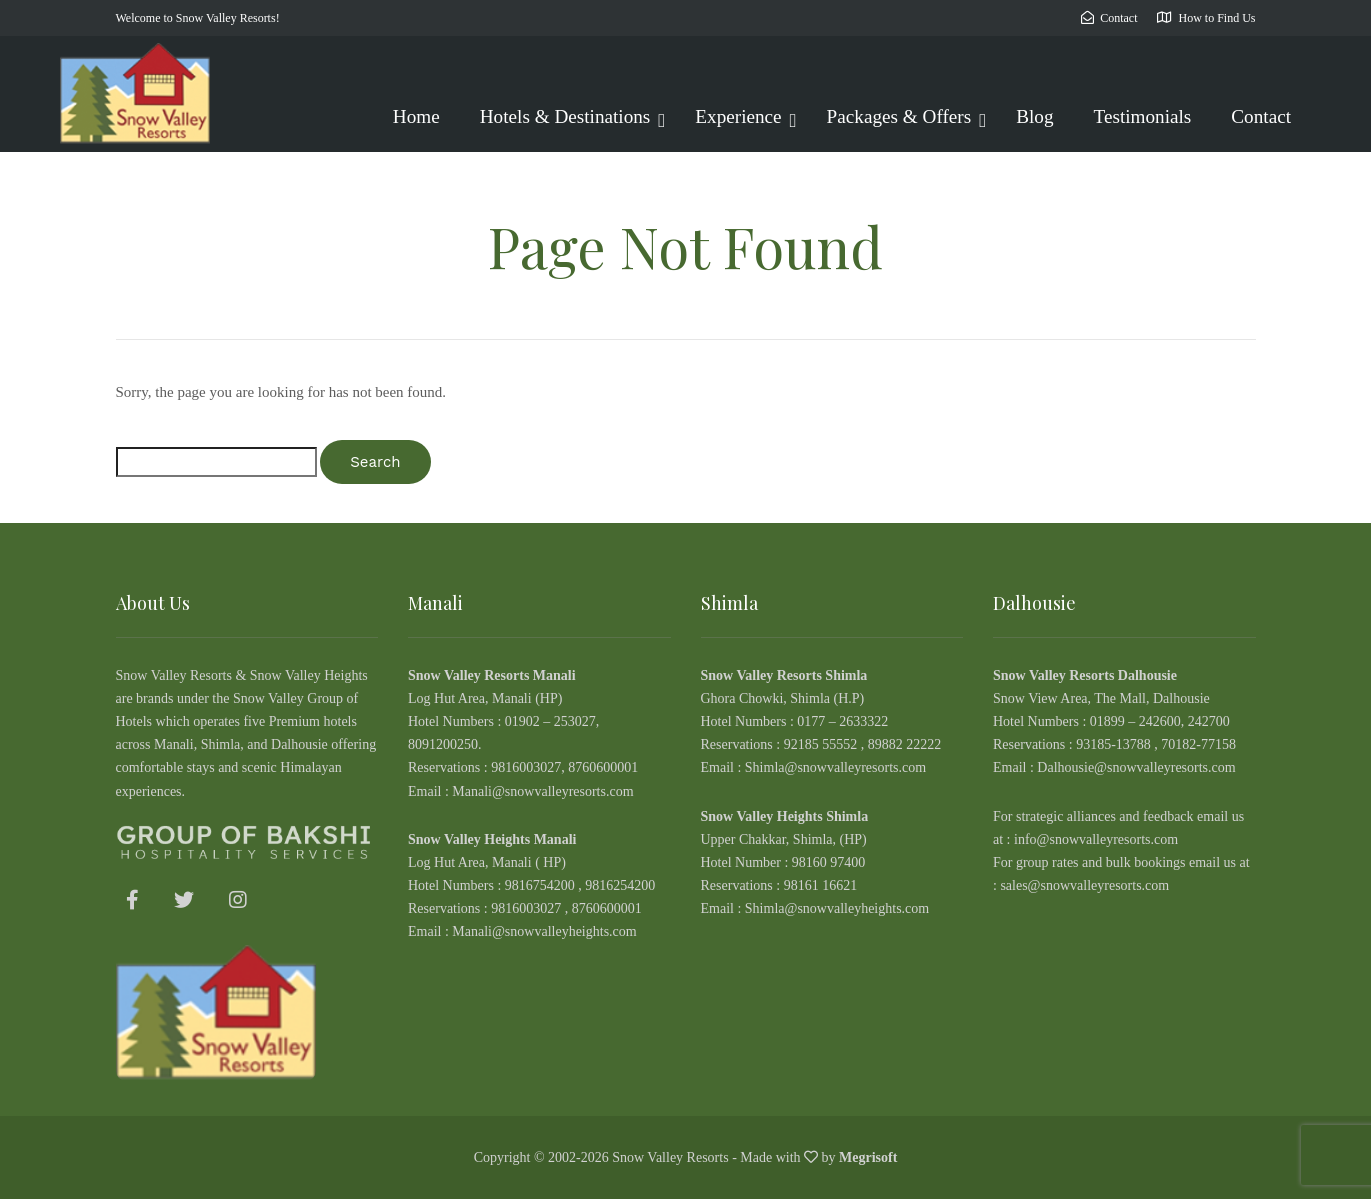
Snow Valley (739, 816)
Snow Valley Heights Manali (492, 839)
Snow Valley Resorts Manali (492, 675)
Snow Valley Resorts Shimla (784, 675)
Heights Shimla (822, 816)
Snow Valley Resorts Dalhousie (1085, 675)
